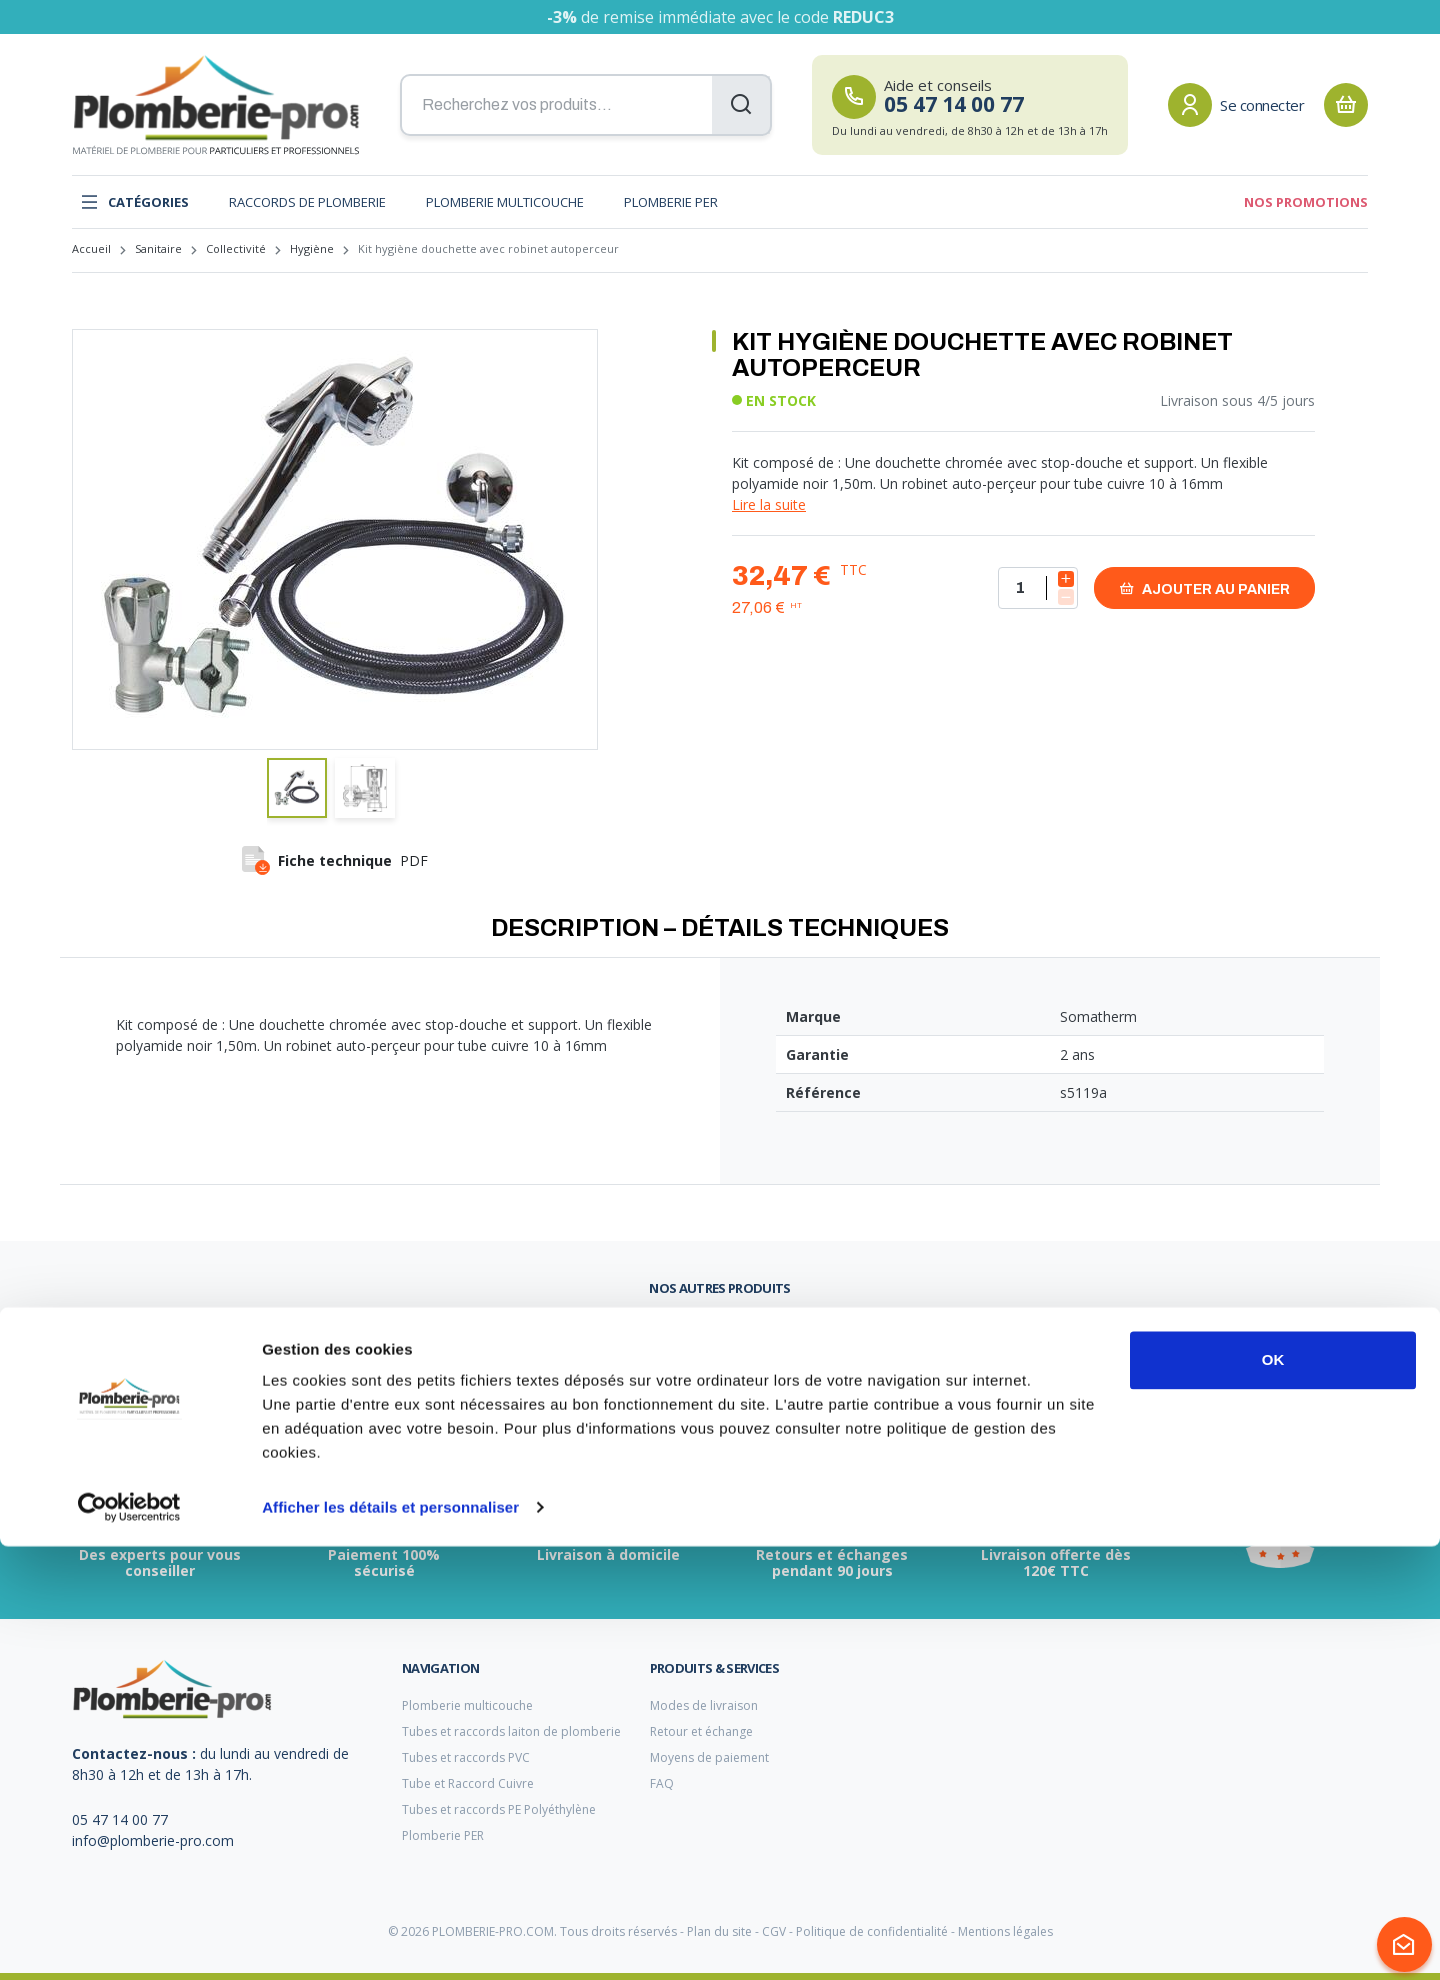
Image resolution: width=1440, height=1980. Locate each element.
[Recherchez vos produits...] (586, 105)
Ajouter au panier (1204, 588)
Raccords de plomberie (307, 202)
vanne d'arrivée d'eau (133, 1330)
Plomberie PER (671, 202)
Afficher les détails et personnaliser (390, 1940)
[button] (297, 788)
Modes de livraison (704, 1705)
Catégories (134, 202)
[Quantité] (1038, 588)
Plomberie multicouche (505, 202)
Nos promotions (1306, 202)
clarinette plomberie (569, 1331)
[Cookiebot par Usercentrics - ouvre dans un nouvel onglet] (129, 1941)
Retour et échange (701, 1731)
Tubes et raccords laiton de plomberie (511, 1731)
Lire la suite (769, 504)
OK (1273, 1793)
